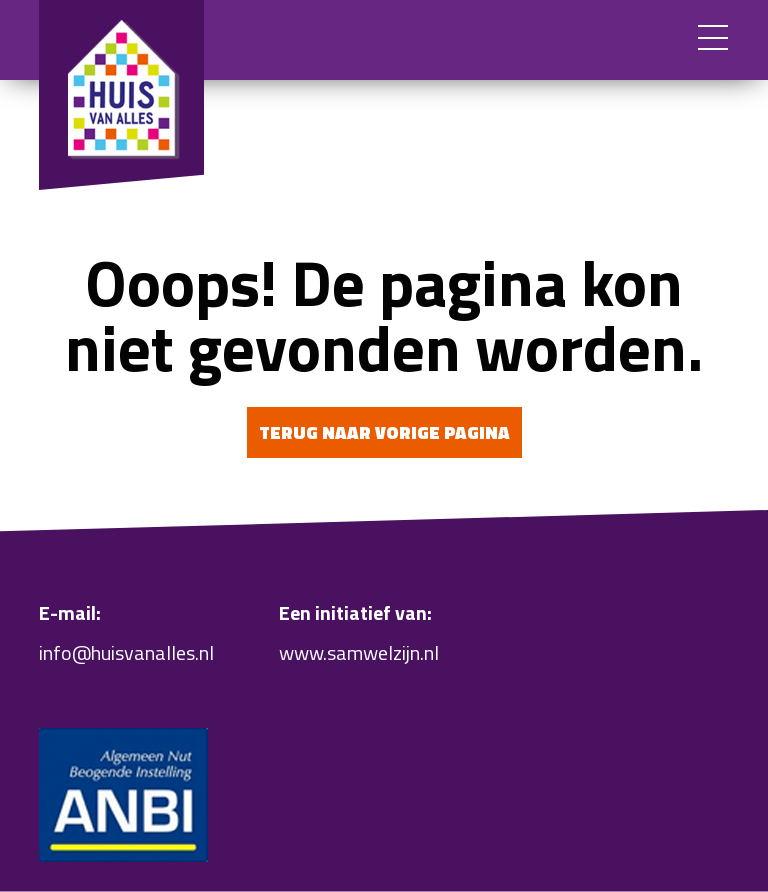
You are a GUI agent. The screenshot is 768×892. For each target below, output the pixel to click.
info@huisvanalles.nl (126, 652)
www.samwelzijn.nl (359, 652)
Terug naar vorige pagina (384, 432)
